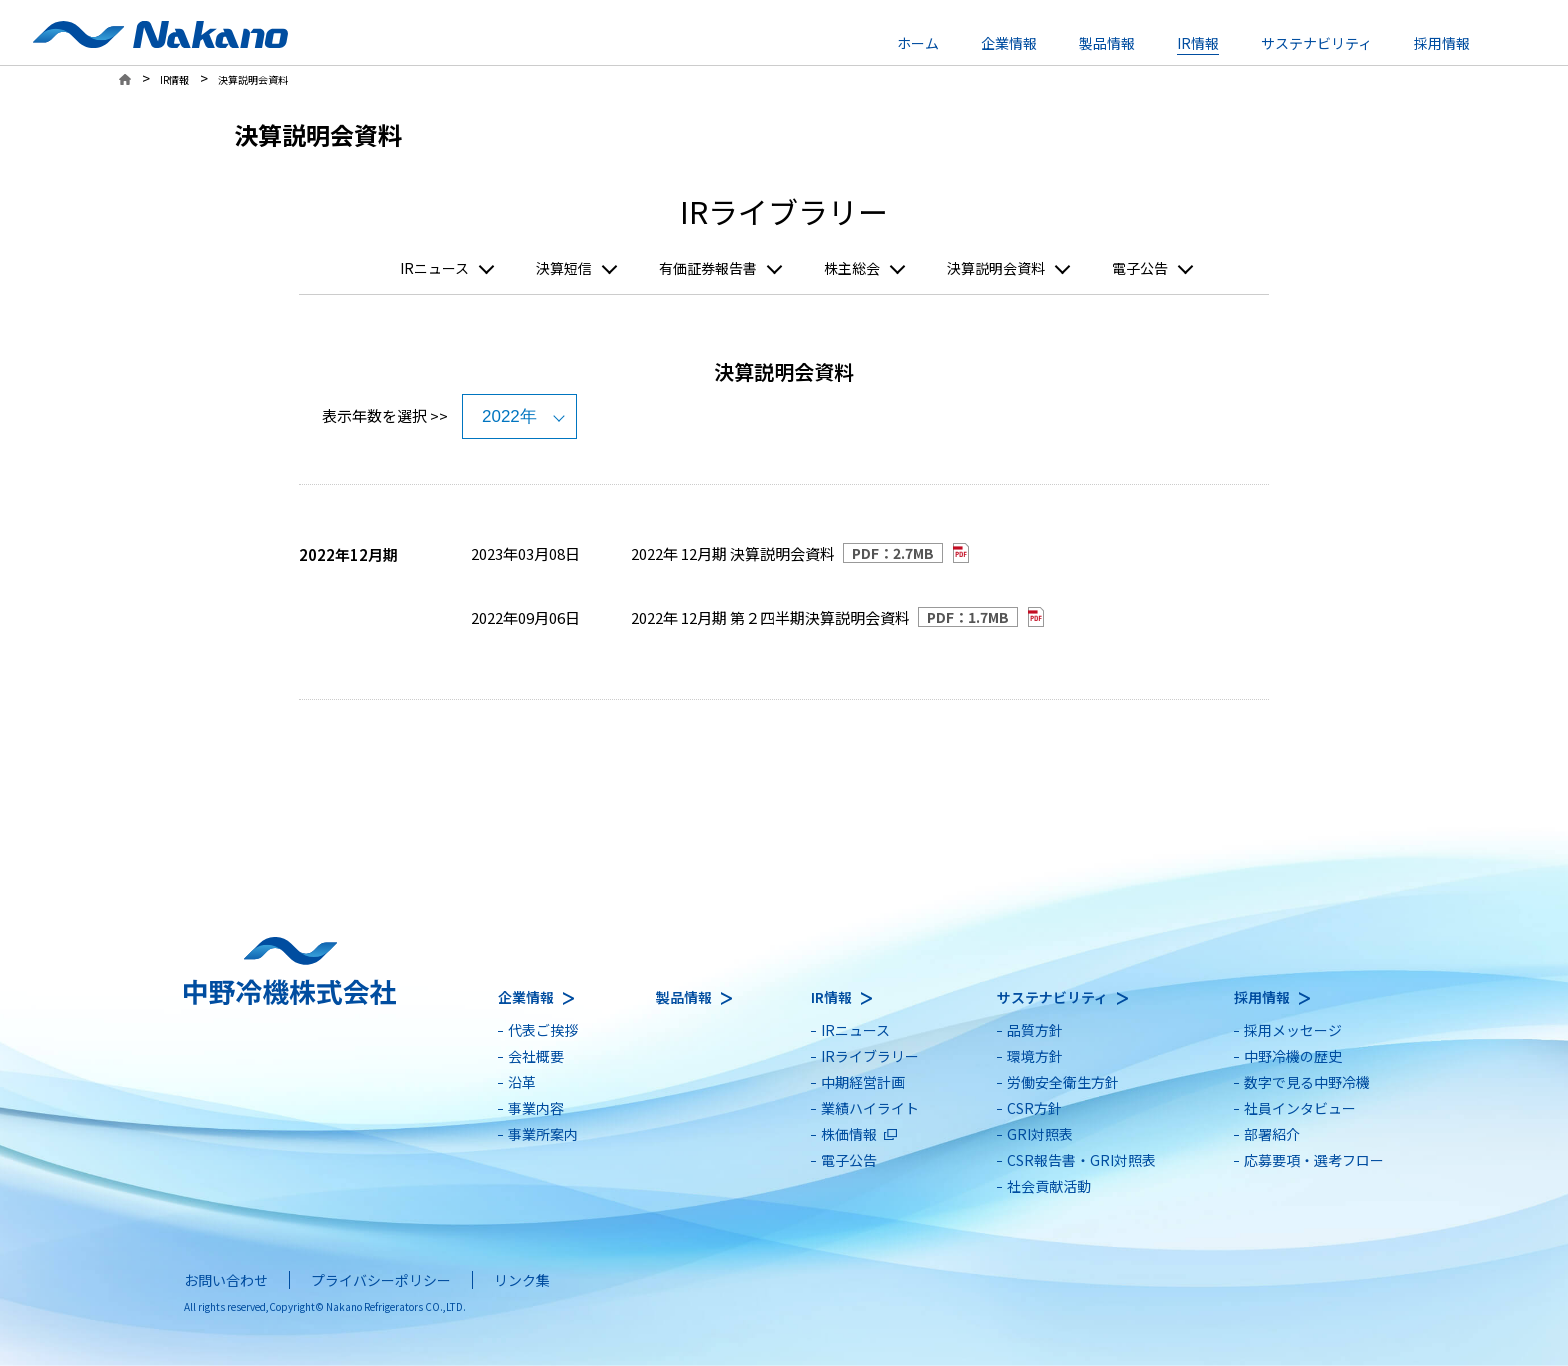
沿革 (522, 1082)
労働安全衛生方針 (1063, 1082)
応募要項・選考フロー (1314, 1160)
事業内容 (536, 1108)
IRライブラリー (870, 1056)
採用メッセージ (1293, 1030)
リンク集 (522, 1280)
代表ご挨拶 (543, 1030)
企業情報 (1009, 43)
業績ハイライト (870, 1108)
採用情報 (1442, 43)
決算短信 (564, 268)
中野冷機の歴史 (1293, 1056)
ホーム (918, 43)
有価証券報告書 (708, 268)
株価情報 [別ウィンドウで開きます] (849, 1134)
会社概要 (536, 1056)
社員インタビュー (1300, 1108)
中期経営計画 (863, 1082)
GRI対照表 (1040, 1134)
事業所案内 (543, 1134)
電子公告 (1140, 268)
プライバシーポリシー (381, 1280)
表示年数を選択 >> (385, 415)
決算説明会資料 (996, 268)
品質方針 (1035, 1030)
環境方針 (1035, 1056)
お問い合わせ (226, 1280)
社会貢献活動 (1049, 1186)
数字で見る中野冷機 (1307, 1082)
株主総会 (852, 268)
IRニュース (434, 268)
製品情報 (1107, 43)
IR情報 (1198, 43)
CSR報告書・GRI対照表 (1081, 1160)
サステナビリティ (1316, 43)
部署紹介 (1272, 1134)
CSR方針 (1034, 1108)
